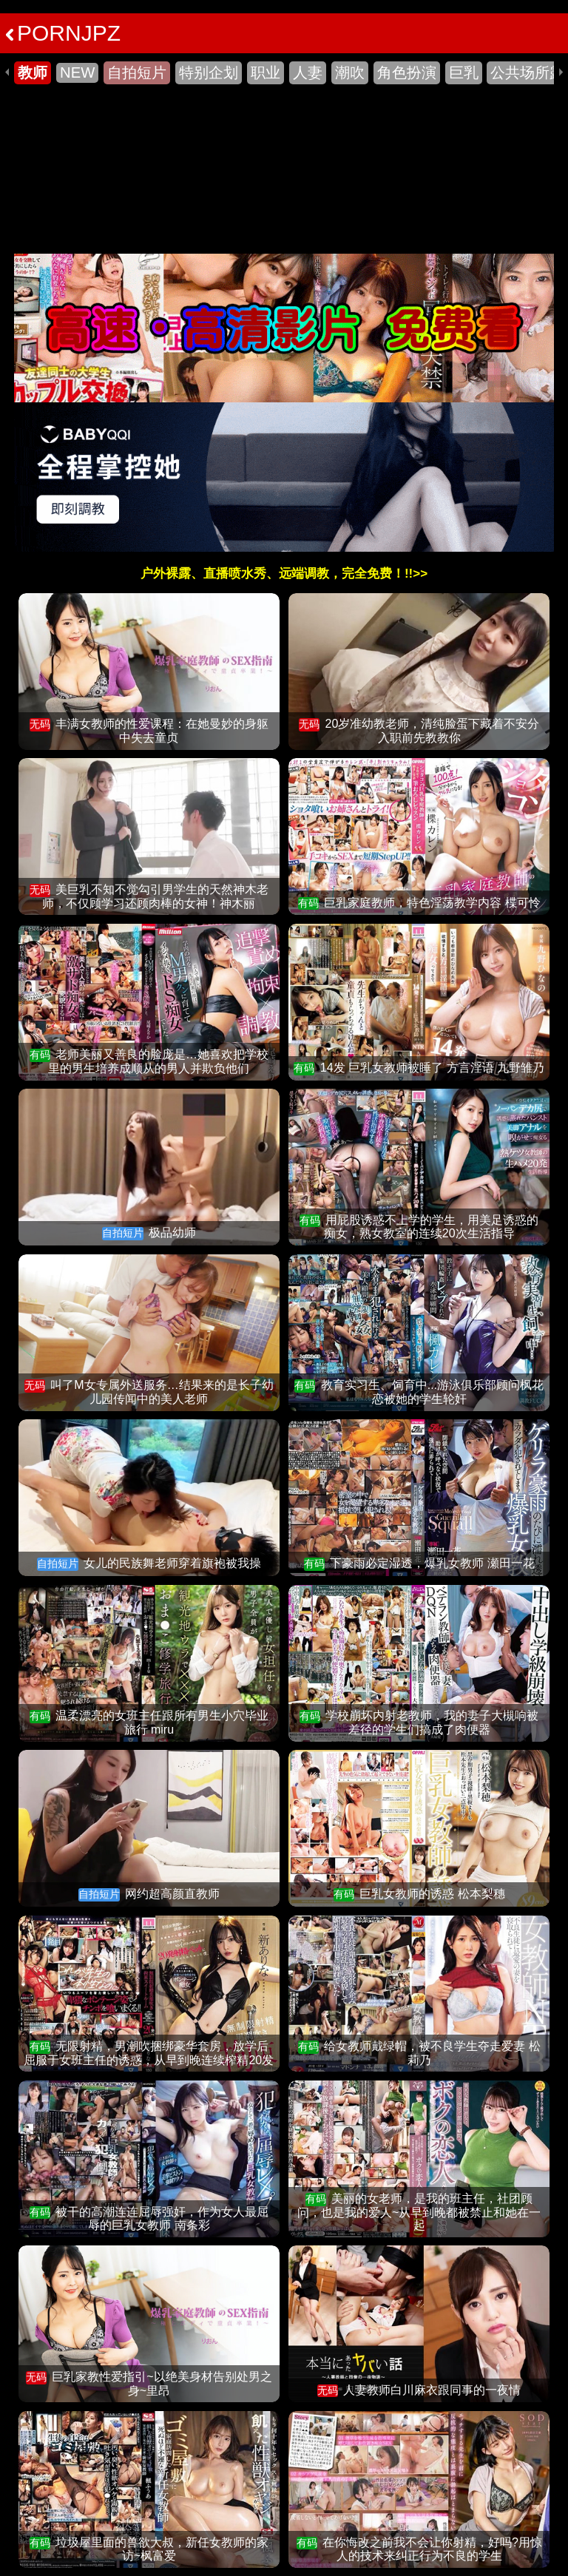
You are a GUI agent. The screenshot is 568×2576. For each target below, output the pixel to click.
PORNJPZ (63, 33)
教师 (32, 72)
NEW (77, 72)
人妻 (307, 72)
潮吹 (350, 72)
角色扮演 (406, 72)
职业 (265, 72)
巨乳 (464, 72)
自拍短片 (136, 72)
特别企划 (208, 72)
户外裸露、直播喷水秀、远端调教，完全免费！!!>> (284, 574)
